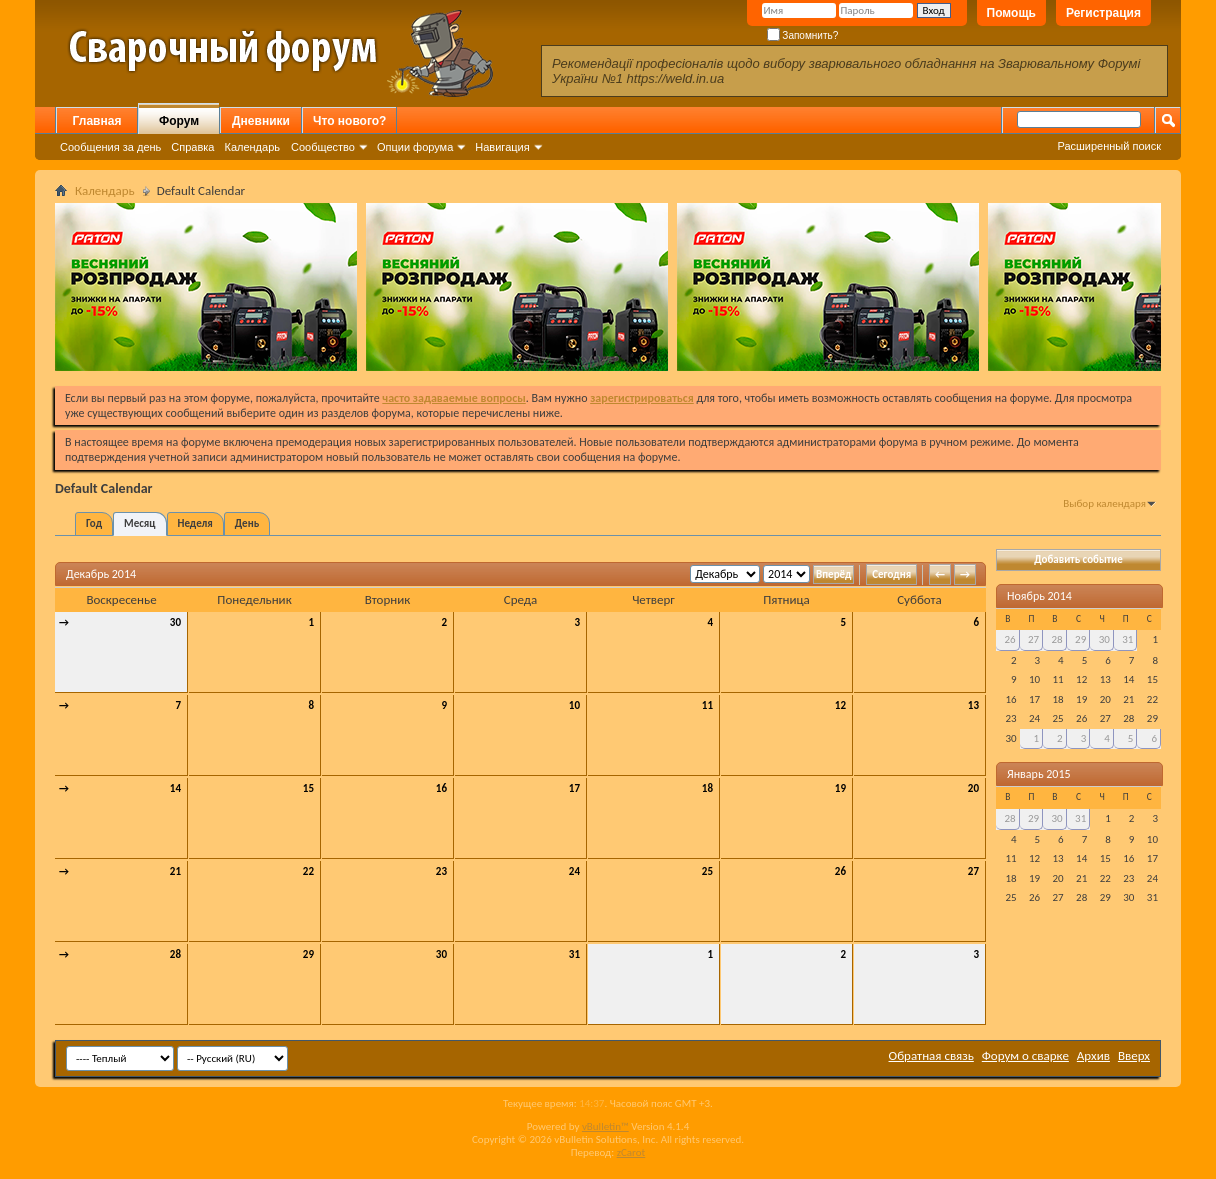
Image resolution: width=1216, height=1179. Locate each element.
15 (308, 788)
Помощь (1011, 13)
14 (175, 788)
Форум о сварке (1025, 1055)
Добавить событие (1078, 559)
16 (441, 788)
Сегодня (891, 574)
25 (707, 871)
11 (707, 705)
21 (175, 871)
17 (574, 788)
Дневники (261, 121)
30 (175, 622)
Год (94, 523)
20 (973, 788)
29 (308, 954)
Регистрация (1103, 13)
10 (574, 705)
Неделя (195, 523)
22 (308, 871)
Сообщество (323, 147)
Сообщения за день (110, 147)
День (247, 523)
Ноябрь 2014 (1039, 596)
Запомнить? (803, 35)
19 (840, 788)
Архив (1093, 1055)
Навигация (502, 147)
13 (973, 705)
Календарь (252, 147)
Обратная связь (931, 1055)
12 (840, 705)
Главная (97, 121)
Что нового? (349, 121)
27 (973, 871)
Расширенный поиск (1109, 146)
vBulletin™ (605, 1126)
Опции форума (415, 147)
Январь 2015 (1039, 774)
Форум (179, 121)
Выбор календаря (1104, 503)
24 (574, 871)
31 (574, 954)
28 (175, 954)
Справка (192, 147)
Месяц (139, 523)
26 (840, 871)
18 (707, 788)
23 (441, 871)
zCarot (631, 1152)
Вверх (1134, 1055)
